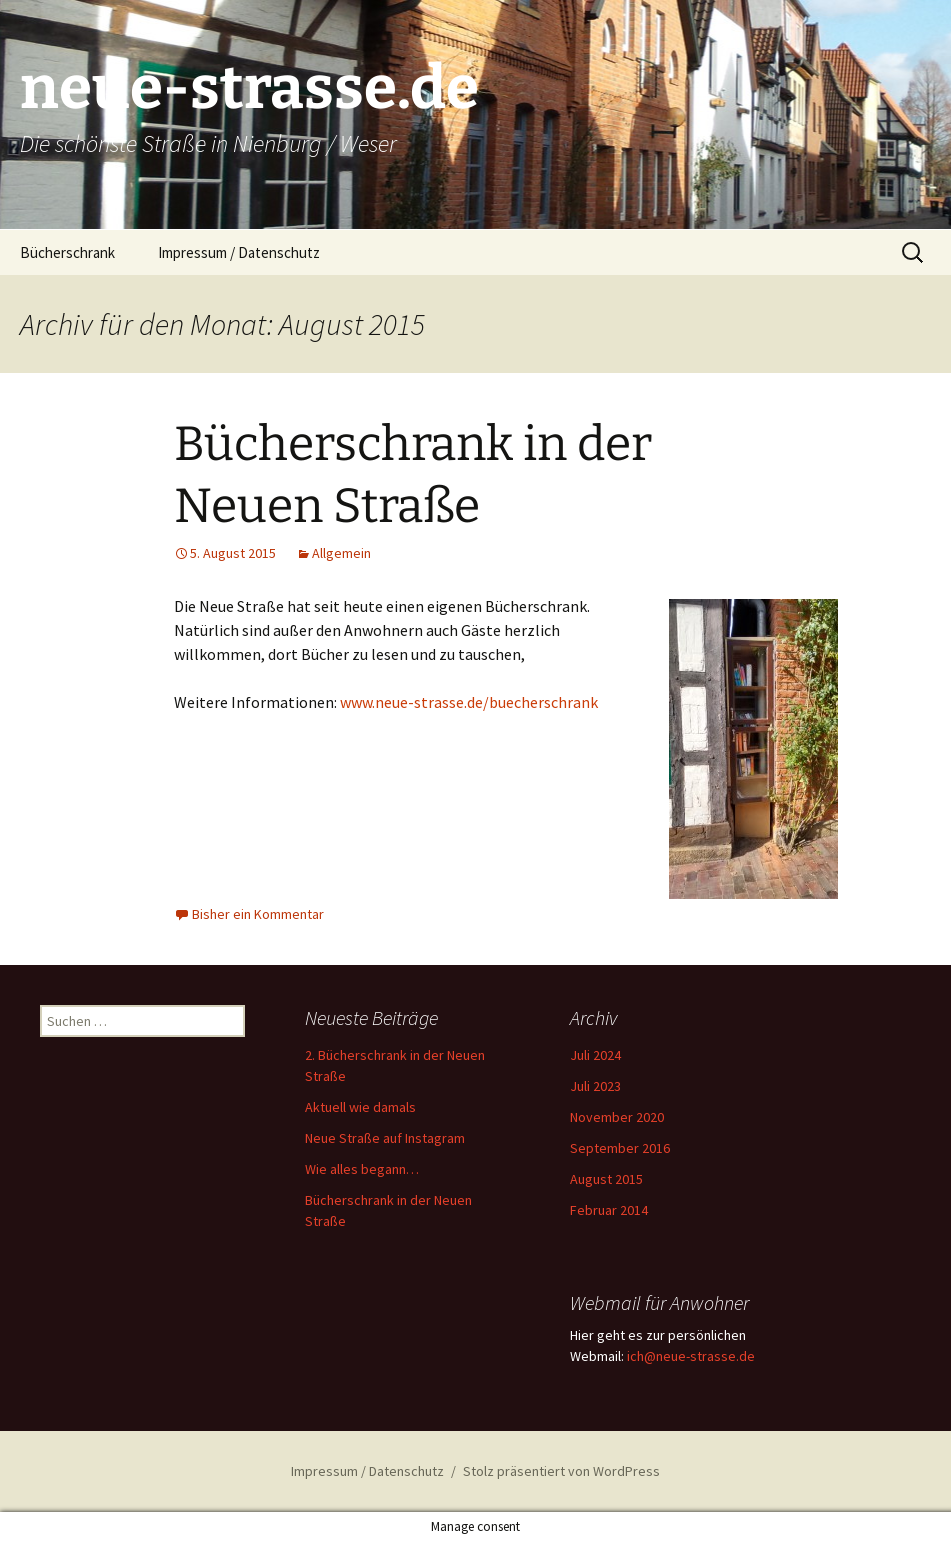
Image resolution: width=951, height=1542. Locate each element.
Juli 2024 (595, 1055)
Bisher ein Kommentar (258, 914)
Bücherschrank (67, 252)
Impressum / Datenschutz (239, 252)
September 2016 (620, 1148)
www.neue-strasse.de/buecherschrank (469, 702)
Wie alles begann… (362, 1169)
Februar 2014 (609, 1210)
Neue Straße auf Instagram (385, 1138)
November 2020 (617, 1117)
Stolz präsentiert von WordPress (561, 1471)
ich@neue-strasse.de (691, 1356)
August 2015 (606, 1179)
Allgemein (341, 553)
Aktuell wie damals (360, 1107)
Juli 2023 (595, 1086)
